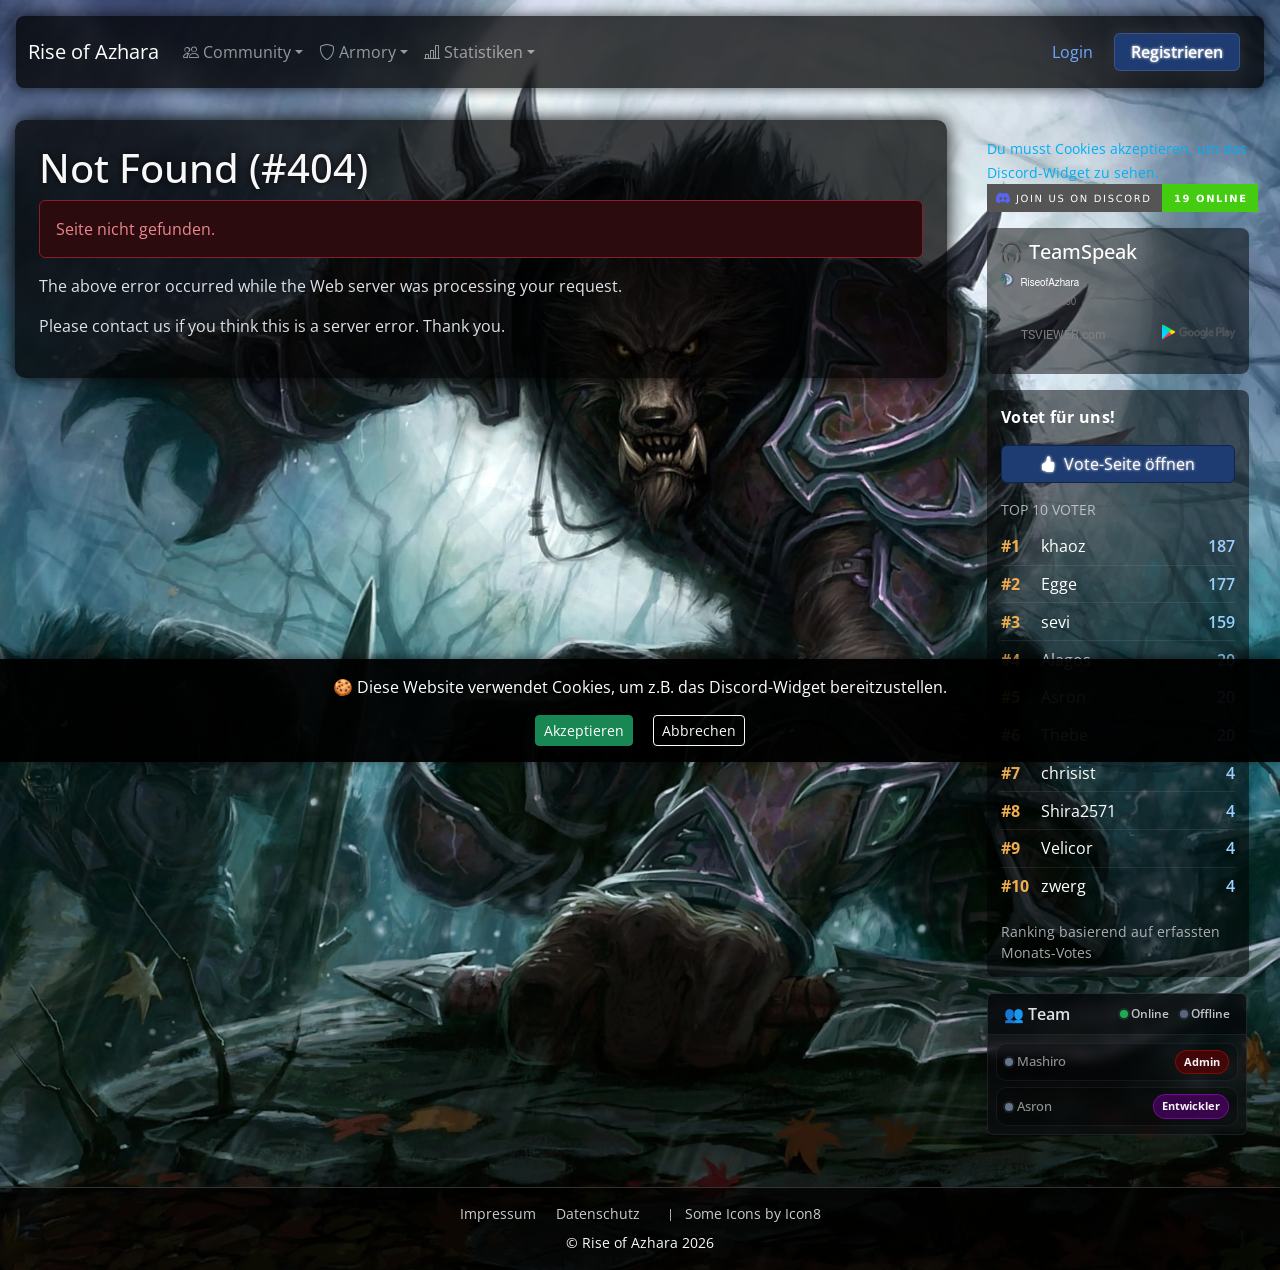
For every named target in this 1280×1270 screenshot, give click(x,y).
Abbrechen (699, 730)
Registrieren (1177, 52)
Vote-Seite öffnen (1117, 464)
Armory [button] (357, 52)
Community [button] (237, 52)
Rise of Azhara (93, 51)
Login (1072, 52)
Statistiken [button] (473, 52)
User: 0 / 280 (1049, 302)
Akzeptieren (584, 730)
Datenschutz (598, 1213)
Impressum (498, 1213)
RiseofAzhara (1050, 283)
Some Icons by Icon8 (753, 1213)
